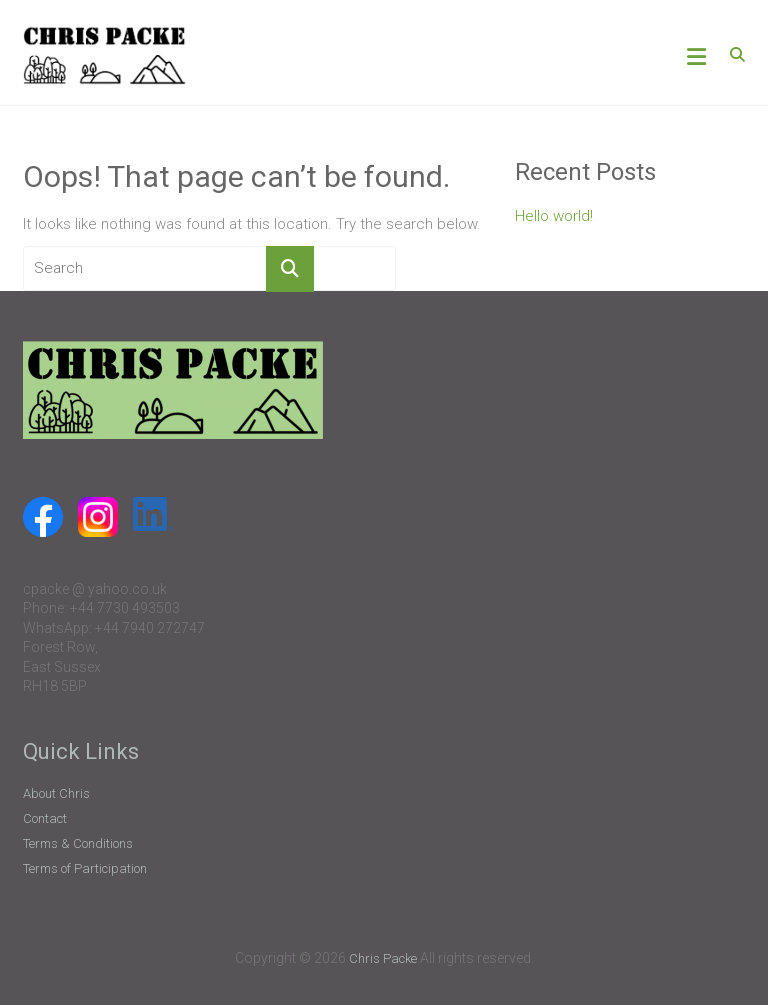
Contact (45, 818)
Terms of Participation (85, 868)
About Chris (56, 793)
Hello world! (554, 216)
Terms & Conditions (78, 843)
